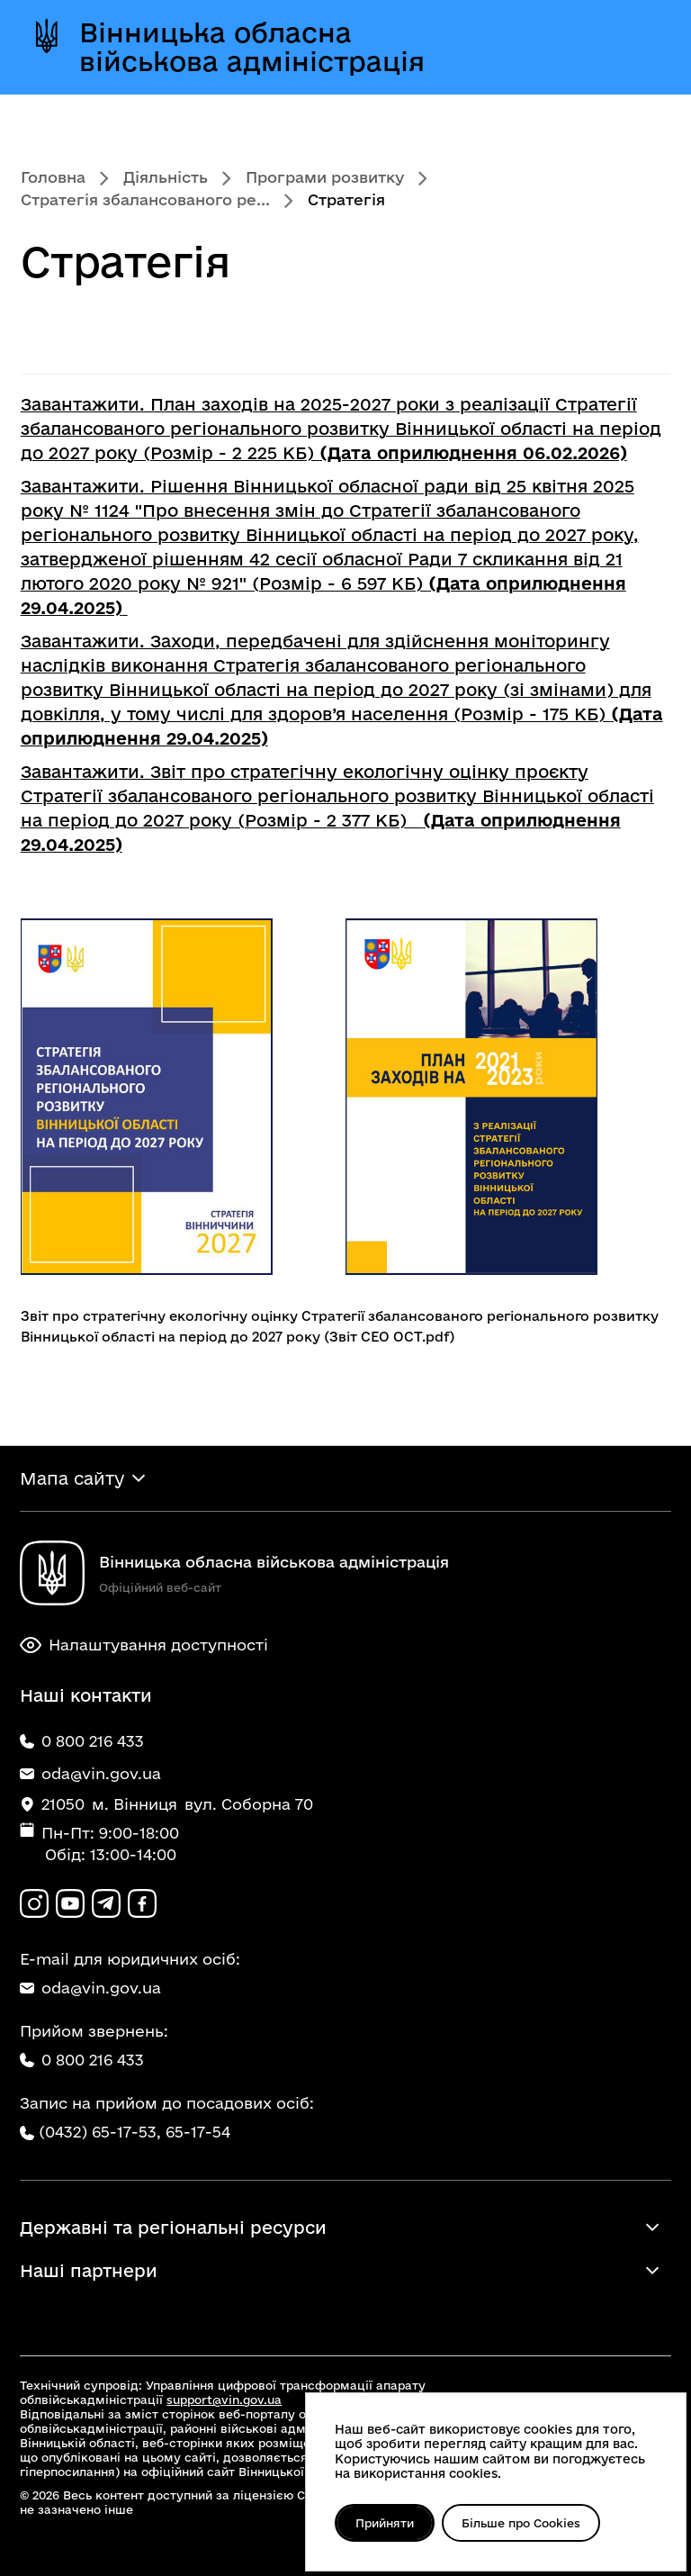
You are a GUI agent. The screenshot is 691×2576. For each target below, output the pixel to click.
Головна (53, 176)
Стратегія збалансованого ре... (145, 199)
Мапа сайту (72, 1478)
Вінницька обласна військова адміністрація (252, 47)
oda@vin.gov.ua (90, 1987)
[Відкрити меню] (636, 47)
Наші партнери (88, 2271)
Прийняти (384, 2523)
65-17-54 (198, 2131)
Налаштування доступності (144, 1645)
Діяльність (165, 176)
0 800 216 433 (82, 2059)
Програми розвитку (325, 176)
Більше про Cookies (521, 2523)
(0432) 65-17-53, (100, 2131)
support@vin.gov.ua (224, 2399)
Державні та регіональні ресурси (173, 2227)
